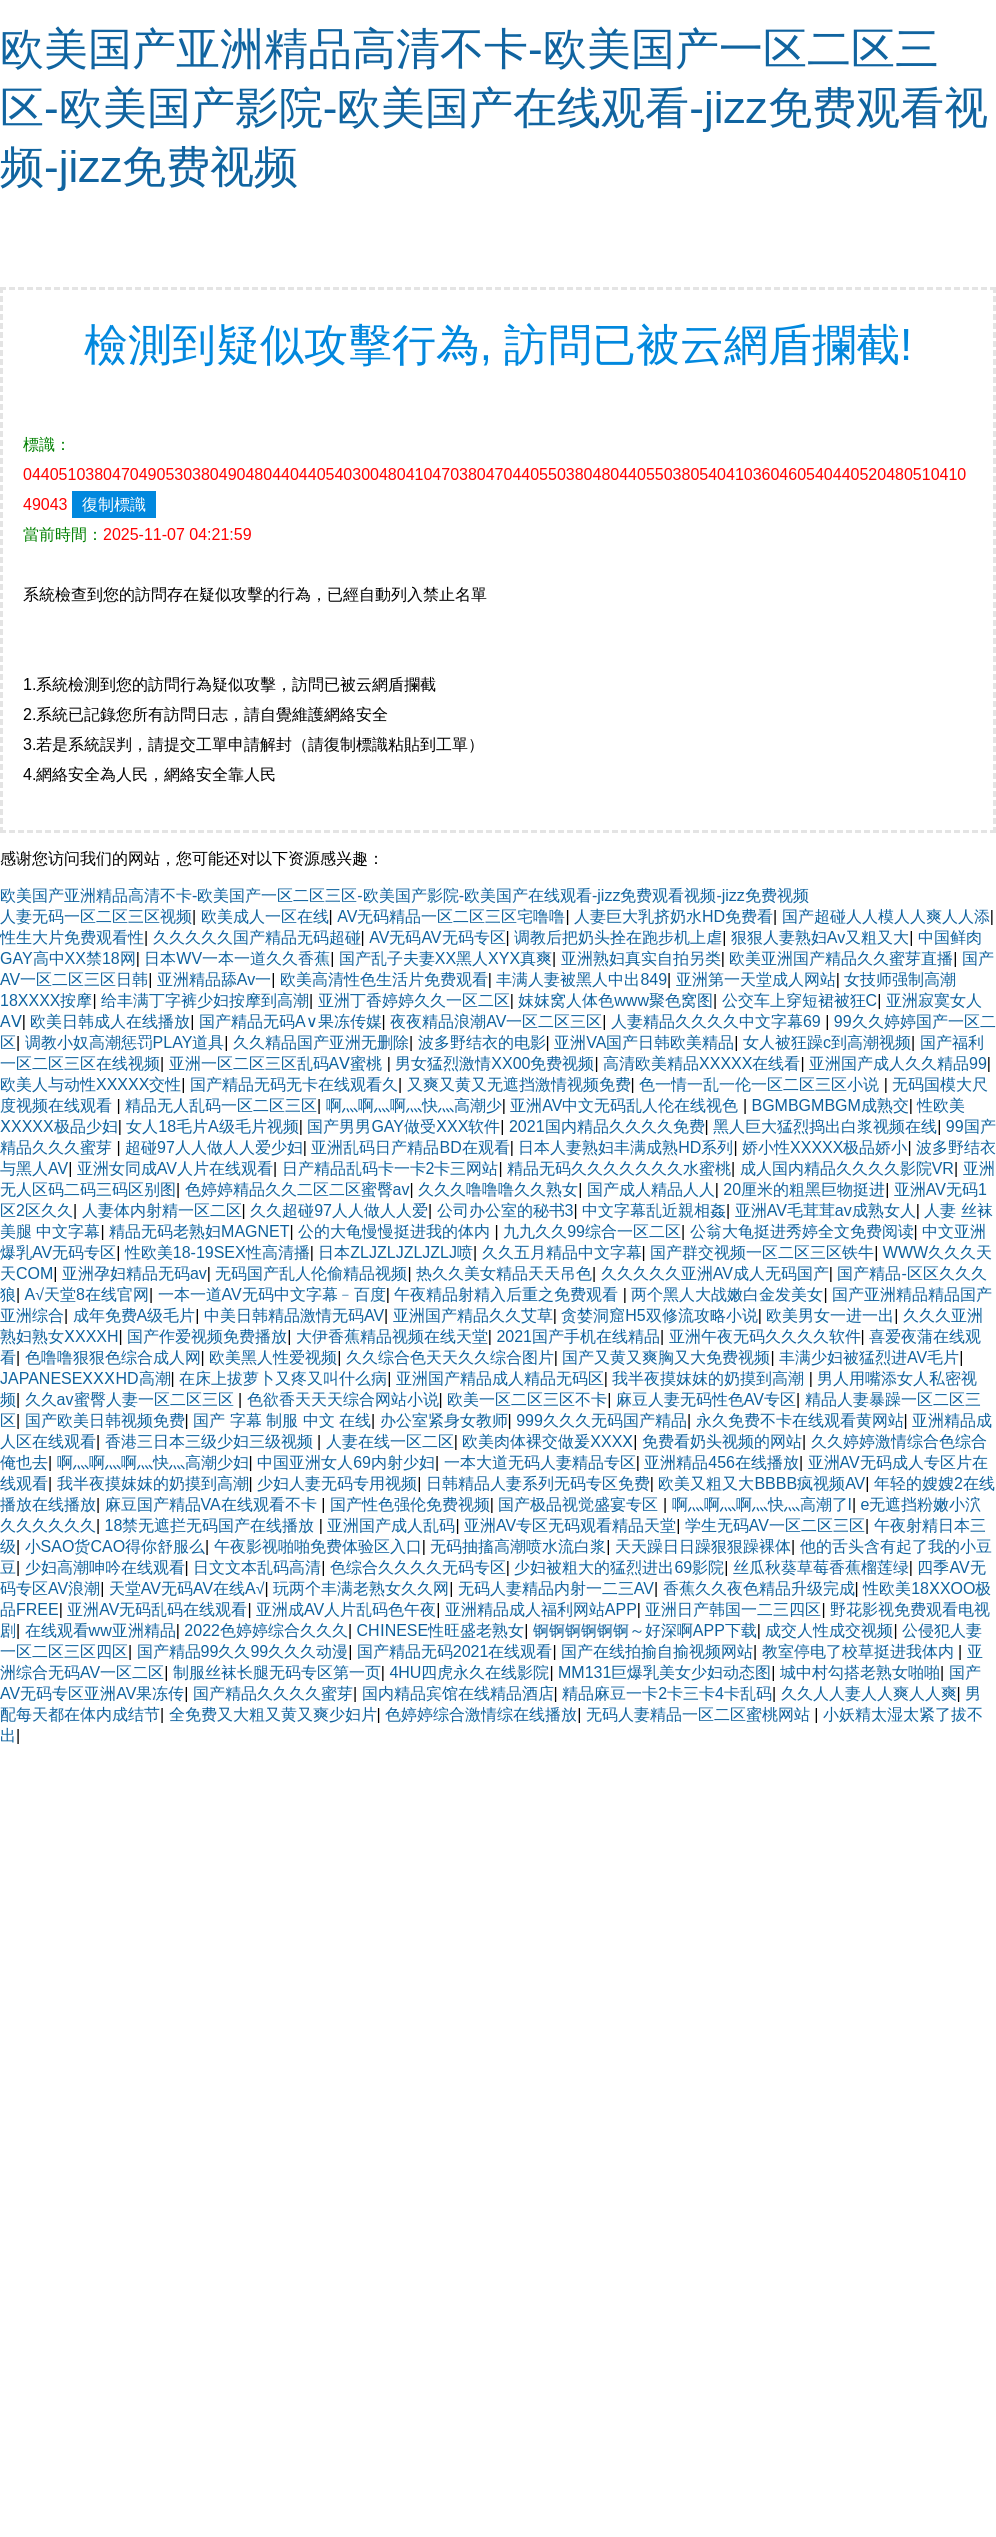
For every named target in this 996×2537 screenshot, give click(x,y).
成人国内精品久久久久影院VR (847, 1168)
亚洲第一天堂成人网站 (756, 979)
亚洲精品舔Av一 (214, 979)
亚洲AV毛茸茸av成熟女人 (825, 1210)
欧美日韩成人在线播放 (110, 1021)
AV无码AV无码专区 (437, 937)
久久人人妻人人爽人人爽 (869, 1693)
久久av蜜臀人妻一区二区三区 (131, 1399)
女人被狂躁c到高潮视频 (827, 1042)
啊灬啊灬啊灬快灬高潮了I (762, 1504)
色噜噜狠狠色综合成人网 (113, 1357)
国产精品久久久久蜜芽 (273, 1693)
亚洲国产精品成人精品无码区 (500, 1378)
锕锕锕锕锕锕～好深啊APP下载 (645, 1630)
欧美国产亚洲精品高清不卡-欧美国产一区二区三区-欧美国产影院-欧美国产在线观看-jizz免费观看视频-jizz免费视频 (494, 107)
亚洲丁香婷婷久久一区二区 (414, 1000)
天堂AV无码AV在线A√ (187, 1588)
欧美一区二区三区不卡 (527, 1399)
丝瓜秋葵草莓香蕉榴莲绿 (821, 1567)
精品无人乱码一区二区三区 (221, 1105)
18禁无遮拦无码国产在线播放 (212, 1525)
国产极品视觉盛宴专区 (580, 1504)
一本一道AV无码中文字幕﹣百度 (272, 1294)
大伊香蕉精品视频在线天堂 (392, 1336)
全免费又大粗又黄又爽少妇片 (273, 1714)
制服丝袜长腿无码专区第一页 (277, 1672)
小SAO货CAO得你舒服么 (115, 1546)
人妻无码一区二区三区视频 (96, 916)
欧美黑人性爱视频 (273, 1357)
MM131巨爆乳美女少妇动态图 (664, 1672)
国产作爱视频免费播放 (207, 1336)
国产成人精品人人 (651, 1189)
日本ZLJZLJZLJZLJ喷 (395, 1252)
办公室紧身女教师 (444, 1420)
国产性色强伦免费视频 (410, 1504)
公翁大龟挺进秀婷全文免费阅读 (802, 1231)
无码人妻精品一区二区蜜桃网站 (700, 1714)
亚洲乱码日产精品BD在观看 (410, 1147)
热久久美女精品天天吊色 (504, 1273)
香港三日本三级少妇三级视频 (211, 1441)
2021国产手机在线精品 (578, 1336)
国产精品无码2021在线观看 (455, 1651)
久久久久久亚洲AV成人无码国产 (715, 1273)
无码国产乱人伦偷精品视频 (311, 1273)
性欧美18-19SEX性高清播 (217, 1252)
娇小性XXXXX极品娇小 (824, 1147)
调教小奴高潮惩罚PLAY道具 (125, 1042)
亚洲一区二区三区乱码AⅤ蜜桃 (278, 1063)
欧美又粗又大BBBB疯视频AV (761, 1483)
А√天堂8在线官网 (87, 1294)
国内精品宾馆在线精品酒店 (458, 1693)
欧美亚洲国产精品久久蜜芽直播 (841, 958)
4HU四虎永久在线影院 (469, 1672)
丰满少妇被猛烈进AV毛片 (869, 1357)
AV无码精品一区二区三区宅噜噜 (451, 916)
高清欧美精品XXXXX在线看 (701, 1063)
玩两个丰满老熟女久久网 (361, 1588)
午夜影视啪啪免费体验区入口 (318, 1546)
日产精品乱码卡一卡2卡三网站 (390, 1168)
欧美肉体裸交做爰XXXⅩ (547, 1441)
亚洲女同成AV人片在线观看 (175, 1168)
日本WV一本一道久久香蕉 (237, 958)
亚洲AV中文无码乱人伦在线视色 (626, 1105)
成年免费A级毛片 (134, 1315)
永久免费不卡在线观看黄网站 (800, 1420)
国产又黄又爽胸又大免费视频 (666, 1357)
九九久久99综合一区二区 (592, 1231)
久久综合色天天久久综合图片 (450, 1357)
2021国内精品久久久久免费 (607, 1126)
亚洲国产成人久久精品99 (898, 1063)
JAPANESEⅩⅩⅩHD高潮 (85, 1378)
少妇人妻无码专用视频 (337, 1483)
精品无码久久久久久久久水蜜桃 (619, 1168)
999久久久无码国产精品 (601, 1420)
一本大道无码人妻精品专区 (540, 1462)
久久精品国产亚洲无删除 (321, 1042)
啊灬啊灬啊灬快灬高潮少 (414, 1105)
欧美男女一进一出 (830, 1315)
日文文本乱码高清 (257, 1567)
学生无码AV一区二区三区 (775, 1525)
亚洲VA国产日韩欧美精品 (644, 1042)
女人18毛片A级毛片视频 (212, 1126)
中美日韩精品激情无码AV (294, 1315)
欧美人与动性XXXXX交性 (90, 1084)
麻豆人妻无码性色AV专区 (706, 1399)
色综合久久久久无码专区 (418, 1567)
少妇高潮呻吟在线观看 (105, 1567)
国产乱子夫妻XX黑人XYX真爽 (445, 958)
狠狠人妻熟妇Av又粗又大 (820, 937)
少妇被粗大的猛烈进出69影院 (619, 1567)
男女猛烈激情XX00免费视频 (494, 1063)
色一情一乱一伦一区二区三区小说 (761, 1084)
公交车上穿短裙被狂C (800, 1000)
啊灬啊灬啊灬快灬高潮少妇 (153, 1462)
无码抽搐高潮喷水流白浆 (518, 1546)
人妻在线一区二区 (390, 1441)
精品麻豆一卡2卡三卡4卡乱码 (667, 1693)
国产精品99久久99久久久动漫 (243, 1651)
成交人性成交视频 (829, 1630)
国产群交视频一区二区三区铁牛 (762, 1252)
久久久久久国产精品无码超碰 (257, 937)
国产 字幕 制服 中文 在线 (282, 1420)
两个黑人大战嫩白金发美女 (727, 1294)
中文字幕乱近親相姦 (654, 1210)
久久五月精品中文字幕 (562, 1252)
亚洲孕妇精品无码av (134, 1273)
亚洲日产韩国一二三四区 (733, 1609)
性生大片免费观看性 (72, 937)
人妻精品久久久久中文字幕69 (718, 1021)
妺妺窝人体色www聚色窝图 (615, 1000)
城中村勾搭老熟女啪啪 (860, 1672)
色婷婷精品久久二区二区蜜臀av (297, 1189)
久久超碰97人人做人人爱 (339, 1210)
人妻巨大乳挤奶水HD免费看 (673, 916)
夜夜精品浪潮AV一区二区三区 (496, 1021)
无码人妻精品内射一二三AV (556, 1588)
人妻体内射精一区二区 (162, 1210)
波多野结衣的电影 (482, 1042)
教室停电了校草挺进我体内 (860, 1651)
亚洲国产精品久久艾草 (473, 1315)
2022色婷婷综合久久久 (266, 1630)
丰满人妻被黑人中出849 (581, 979)
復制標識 (114, 504)
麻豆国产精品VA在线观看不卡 (213, 1504)
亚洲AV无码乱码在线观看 (157, 1609)
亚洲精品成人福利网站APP (541, 1609)
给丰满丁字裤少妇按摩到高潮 (205, 1000)
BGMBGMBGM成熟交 (830, 1105)
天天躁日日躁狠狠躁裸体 (703, 1546)
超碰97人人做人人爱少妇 (214, 1147)
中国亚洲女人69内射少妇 (346, 1462)
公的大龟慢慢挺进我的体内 (396, 1231)
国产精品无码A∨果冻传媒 (290, 1021)
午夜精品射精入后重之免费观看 (508, 1294)
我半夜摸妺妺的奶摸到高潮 (710, 1378)
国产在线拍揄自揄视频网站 (657, 1651)
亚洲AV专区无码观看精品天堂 (570, 1525)
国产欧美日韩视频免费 (105, 1420)
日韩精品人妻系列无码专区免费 (538, 1483)
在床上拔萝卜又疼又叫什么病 (283, 1378)
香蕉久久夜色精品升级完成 (759, 1588)
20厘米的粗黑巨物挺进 (804, 1189)
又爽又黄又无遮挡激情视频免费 (519, 1084)
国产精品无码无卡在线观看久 (294, 1084)
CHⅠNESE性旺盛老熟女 (441, 1630)
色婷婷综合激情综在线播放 (481, 1714)
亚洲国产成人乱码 (391, 1525)
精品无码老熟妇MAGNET (199, 1231)
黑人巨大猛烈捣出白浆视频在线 (825, 1126)
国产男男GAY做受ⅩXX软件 (403, 1126)
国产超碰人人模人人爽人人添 (886, 916)
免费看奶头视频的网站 (722, 1441)
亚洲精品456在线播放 (721, 1462)
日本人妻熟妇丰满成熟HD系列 (625, 1147)
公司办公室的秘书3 (505, 1210)
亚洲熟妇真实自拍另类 (641, 958)
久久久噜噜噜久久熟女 (498, 1189)
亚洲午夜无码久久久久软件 (765, 1336)
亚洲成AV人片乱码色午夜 (346, 1609)
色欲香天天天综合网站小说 (343, 1399)
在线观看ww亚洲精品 (100, 1630)
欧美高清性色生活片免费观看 (384, 979)
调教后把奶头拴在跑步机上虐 (618, 937)
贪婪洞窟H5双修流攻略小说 (659, 1315)
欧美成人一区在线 (265, 916)
